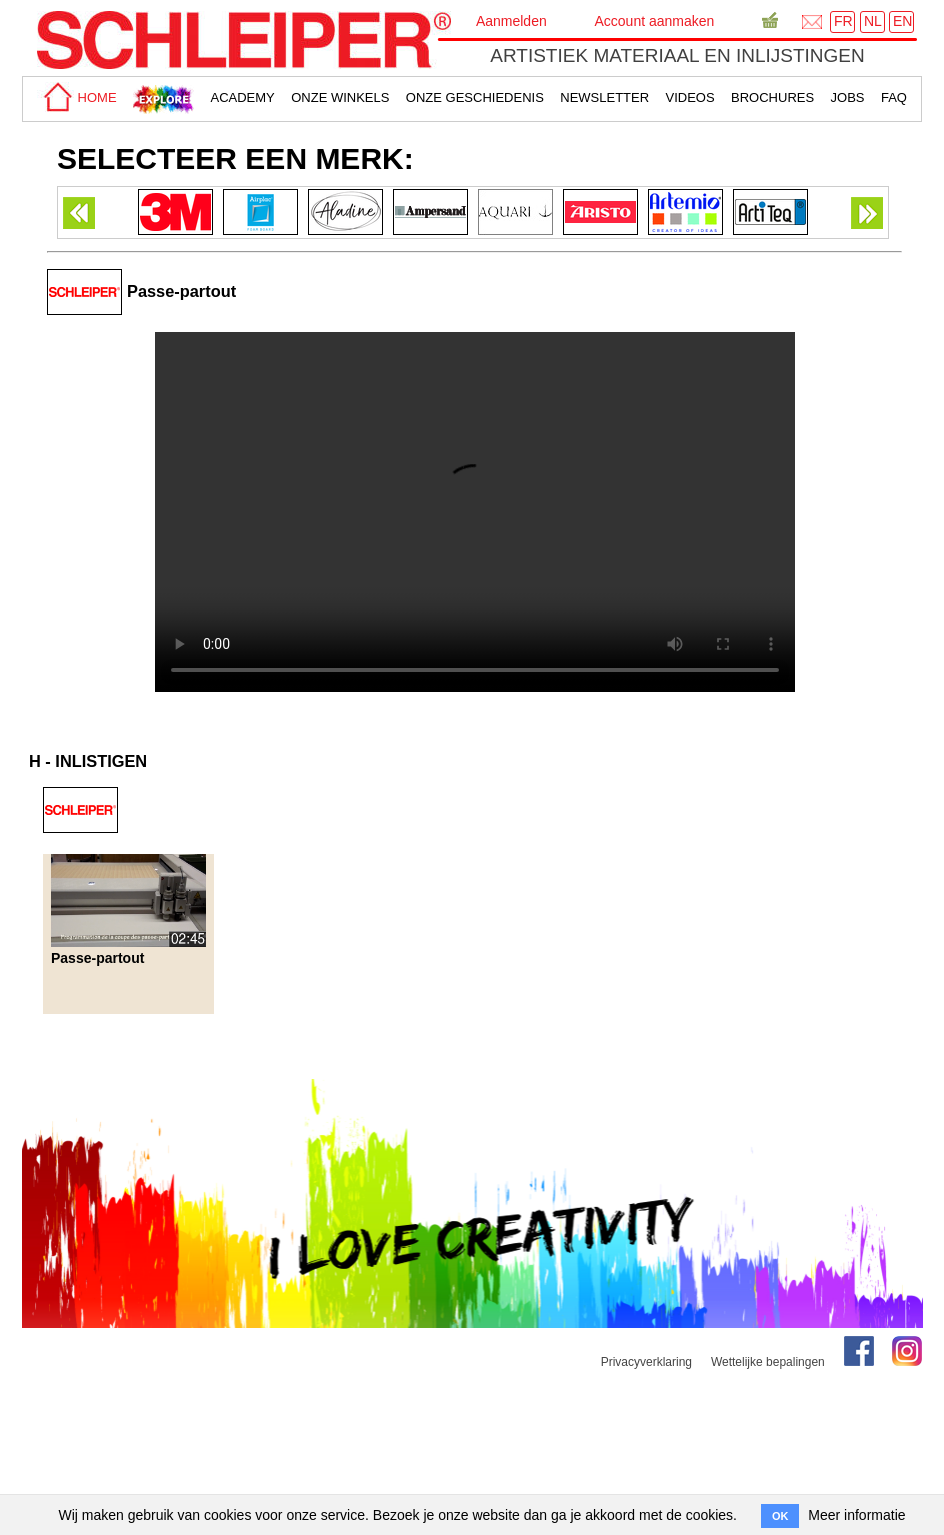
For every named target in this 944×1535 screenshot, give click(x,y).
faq (894, 97)
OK (780, 1516)
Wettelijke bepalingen (768, 1362)
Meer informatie (856, 1515)
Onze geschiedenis (475, 97)
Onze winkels (340, 97)
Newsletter (604, 97)
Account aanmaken (654, 21)
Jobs (848, 97)
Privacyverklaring (646, 1362)
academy (242, 97)
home (77, 97)
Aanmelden (511, 21)
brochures (772, 97)
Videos (690, 97)
